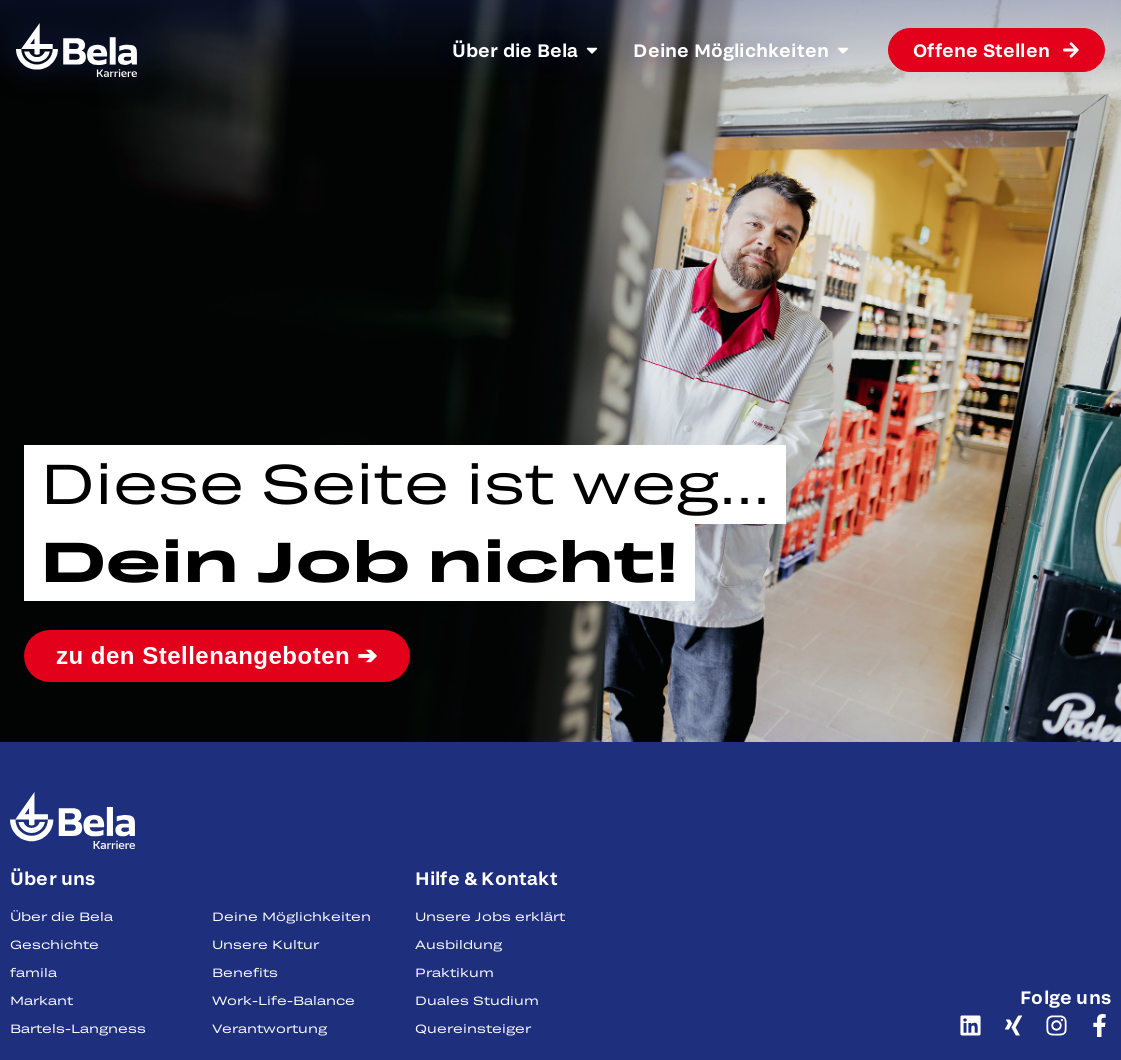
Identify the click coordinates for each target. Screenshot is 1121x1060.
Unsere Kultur (265, 944)
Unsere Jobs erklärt (490, 916)
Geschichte (54, 944)
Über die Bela (61, 916)
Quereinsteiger (473, 1028)
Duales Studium (477, 1000)
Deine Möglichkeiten (291, 916)
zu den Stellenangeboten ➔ (217, 655)
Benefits (245, 972)
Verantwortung (269, 1028)
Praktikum (454, 972)
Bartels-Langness (78, 1028)
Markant (41, 1000)
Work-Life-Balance (283, 1000)
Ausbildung (458, 944)
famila (33, 972)
